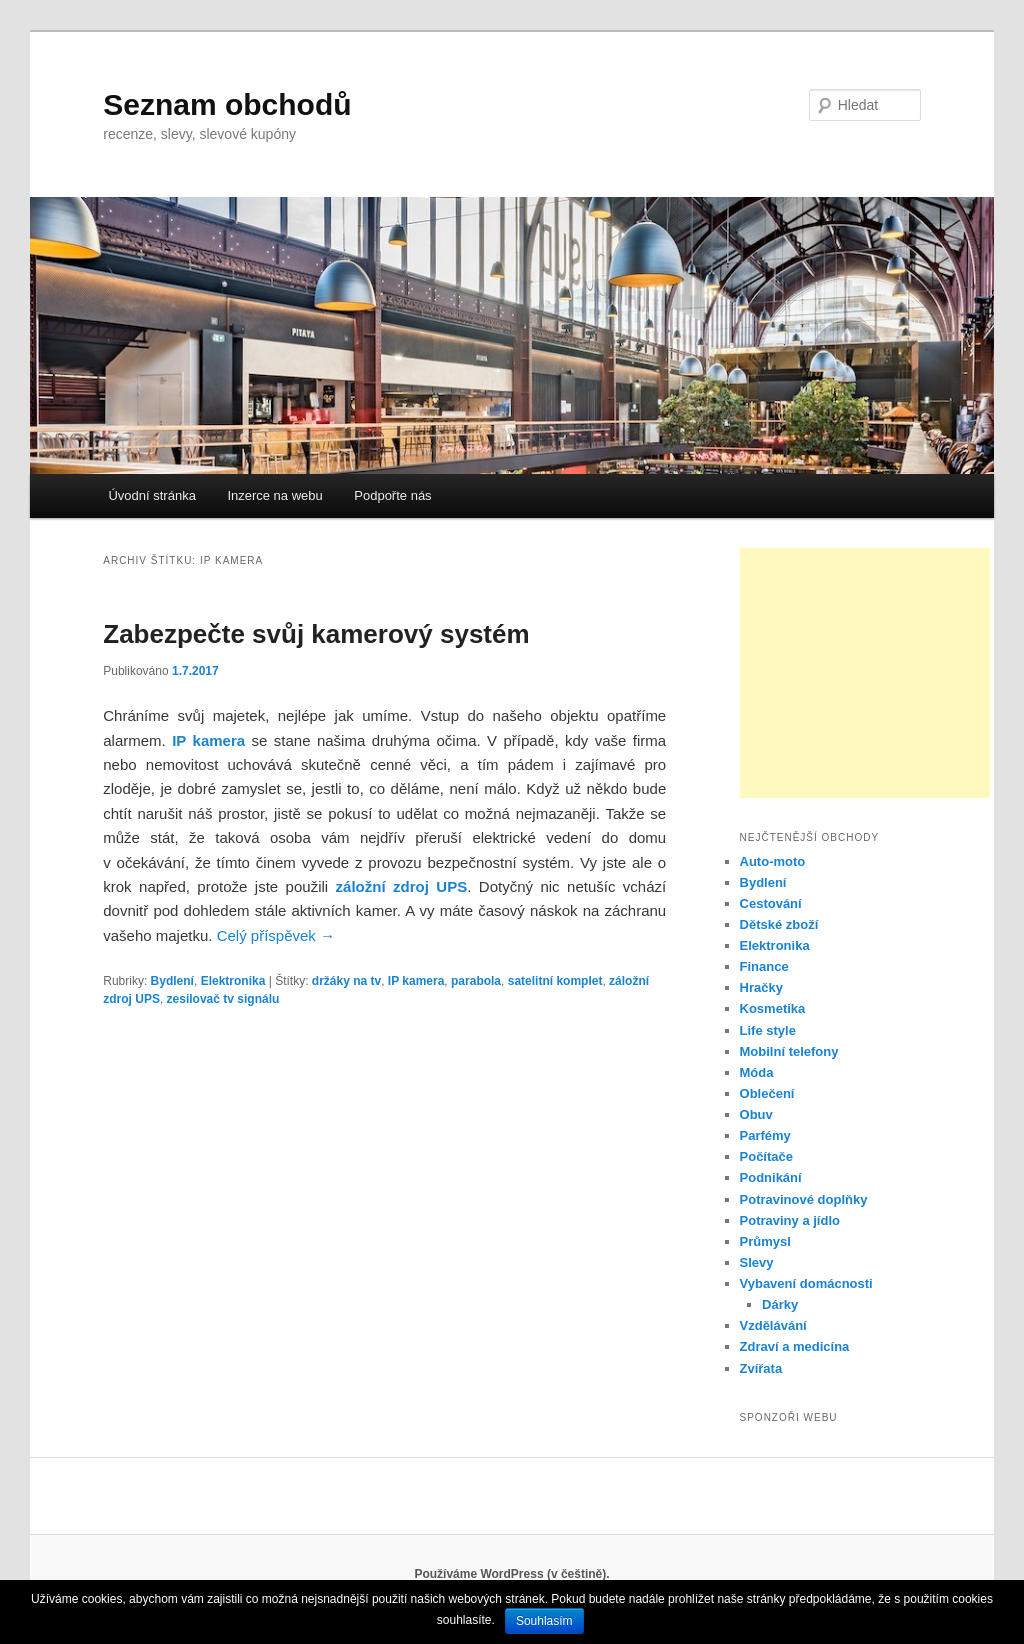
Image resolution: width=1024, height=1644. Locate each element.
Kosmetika (773, 1008)
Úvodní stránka (151, 495)
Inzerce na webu (274, 495)
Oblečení (767, 1093)
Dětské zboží (779, 924)
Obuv (756, 1114)
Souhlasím (544, 1621)
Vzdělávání (773, 1325)
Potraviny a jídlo (790, 1220)
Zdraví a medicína (795, 1346)
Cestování (771, 903)
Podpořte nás (392, 495)
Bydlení (172, 981)
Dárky (780, 1304)
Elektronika (233, 981)
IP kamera (416, 981)
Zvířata (761, 1368)
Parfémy (765, 1135)
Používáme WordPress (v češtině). (511, 1574)
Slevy (757, 1262)
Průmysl (765, 1241)
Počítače (766, 1156)
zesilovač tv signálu (223, 999)
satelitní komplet (555, 981)
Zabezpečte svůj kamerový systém (316, 634)
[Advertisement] (865, 673)
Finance (764, 966)
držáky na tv (346, 981)
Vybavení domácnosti (806, 1283)
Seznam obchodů (227, 104)
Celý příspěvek (276, 935)
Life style (768, 1030)
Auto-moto (773, 861)
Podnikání (771, 1177)
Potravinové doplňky (804, 1199)
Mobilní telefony (789, 1051)
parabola (476, 981)
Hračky (761, 987)
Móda (757, 1072)
